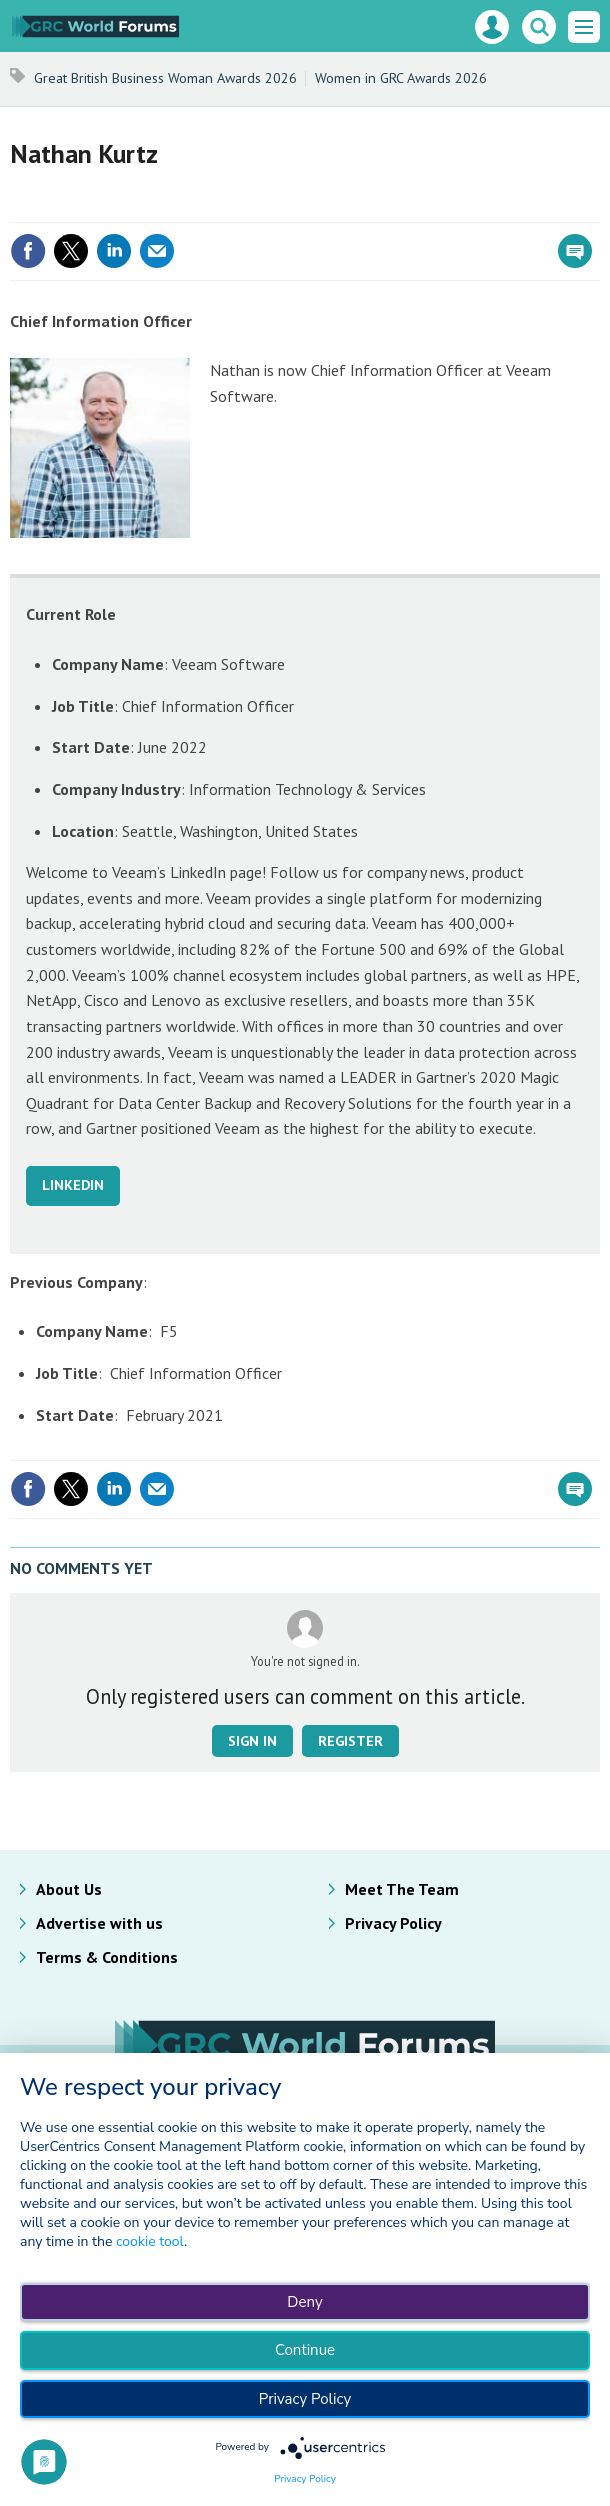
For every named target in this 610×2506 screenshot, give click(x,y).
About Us (69, 1889)
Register (350, 1741)
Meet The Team (402, 1889)
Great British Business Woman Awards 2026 (165, 78)
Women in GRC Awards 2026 (401, 78)
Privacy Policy (393, 1923)
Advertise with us (99, 1923)
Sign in (252, 1741)
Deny (304, 2302)
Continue (305, 2350)
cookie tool (150, 2241)
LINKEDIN (73, 1185)
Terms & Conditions (107, 1957)
